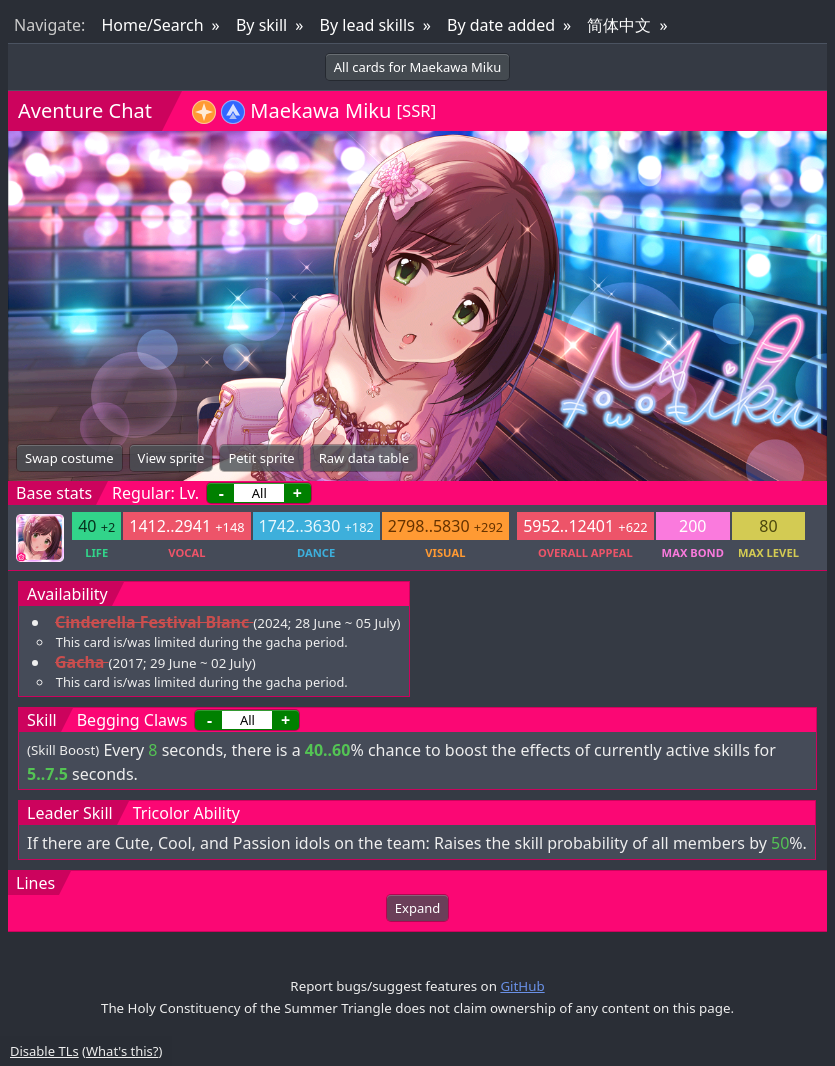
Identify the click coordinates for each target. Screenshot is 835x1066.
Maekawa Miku (320, 110)
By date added (501, 25)
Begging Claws (132, 720)
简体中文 (619, 25)
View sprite (171, 458)
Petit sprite (261, 458)
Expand (417, 908)
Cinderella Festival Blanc (152, 622)
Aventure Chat (85, 110)
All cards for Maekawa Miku (417, 67)
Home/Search (152, 25)
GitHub (522, 986)
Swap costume (69, 458)
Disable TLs (44, 1051)
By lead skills (367, 25)
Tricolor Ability (186, 813)
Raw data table (364, 458)
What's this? (122, 1051)
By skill (261, 25)
